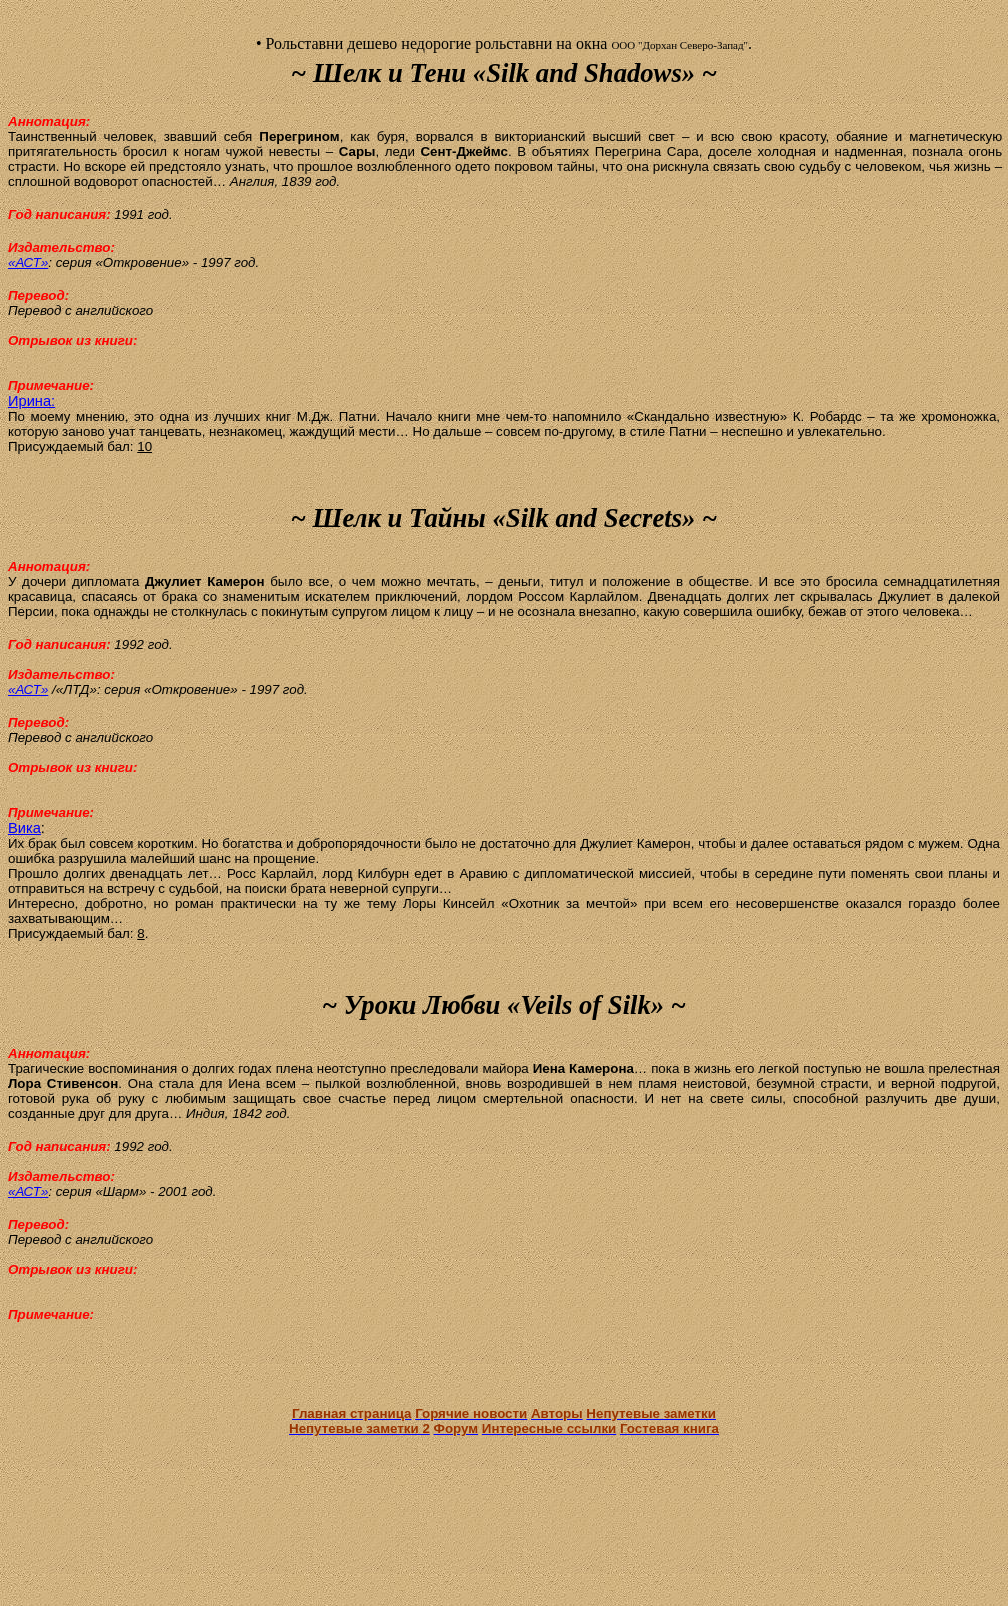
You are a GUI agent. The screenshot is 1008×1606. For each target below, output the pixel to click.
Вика (24, 828)
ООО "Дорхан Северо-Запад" (679, 45)
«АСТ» (28, 262)
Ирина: (31, 401)
